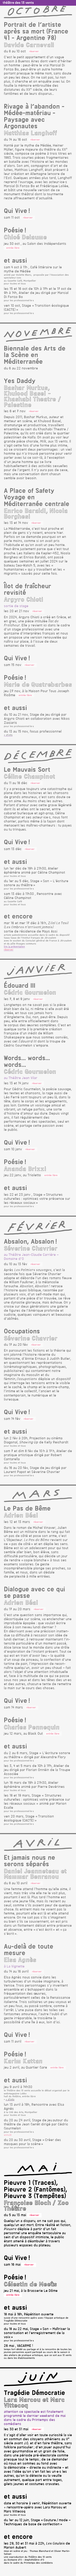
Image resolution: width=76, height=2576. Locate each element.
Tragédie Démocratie (34, 2393)
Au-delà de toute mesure (28, 1950)
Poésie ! (15, 231)
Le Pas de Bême (27, 1509)
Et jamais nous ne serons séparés (29, 1861)
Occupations (22, 1331)
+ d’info (8, 735)
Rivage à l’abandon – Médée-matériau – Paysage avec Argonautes (34, 117)
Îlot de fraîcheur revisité (27, 589)
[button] (70, 2)
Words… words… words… (27, 1061)
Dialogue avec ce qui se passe (34, 1592)
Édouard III (19, 986)
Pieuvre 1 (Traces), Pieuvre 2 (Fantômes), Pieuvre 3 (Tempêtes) (35, 2190)
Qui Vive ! (17, 211)
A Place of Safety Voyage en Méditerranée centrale (36, 498)
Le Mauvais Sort (27, 770)
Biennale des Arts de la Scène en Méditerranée (34, 355)
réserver (34, 51)
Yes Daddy (19, 381)
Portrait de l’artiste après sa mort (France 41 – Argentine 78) (36, 32)
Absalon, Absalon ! (30, 1242)
